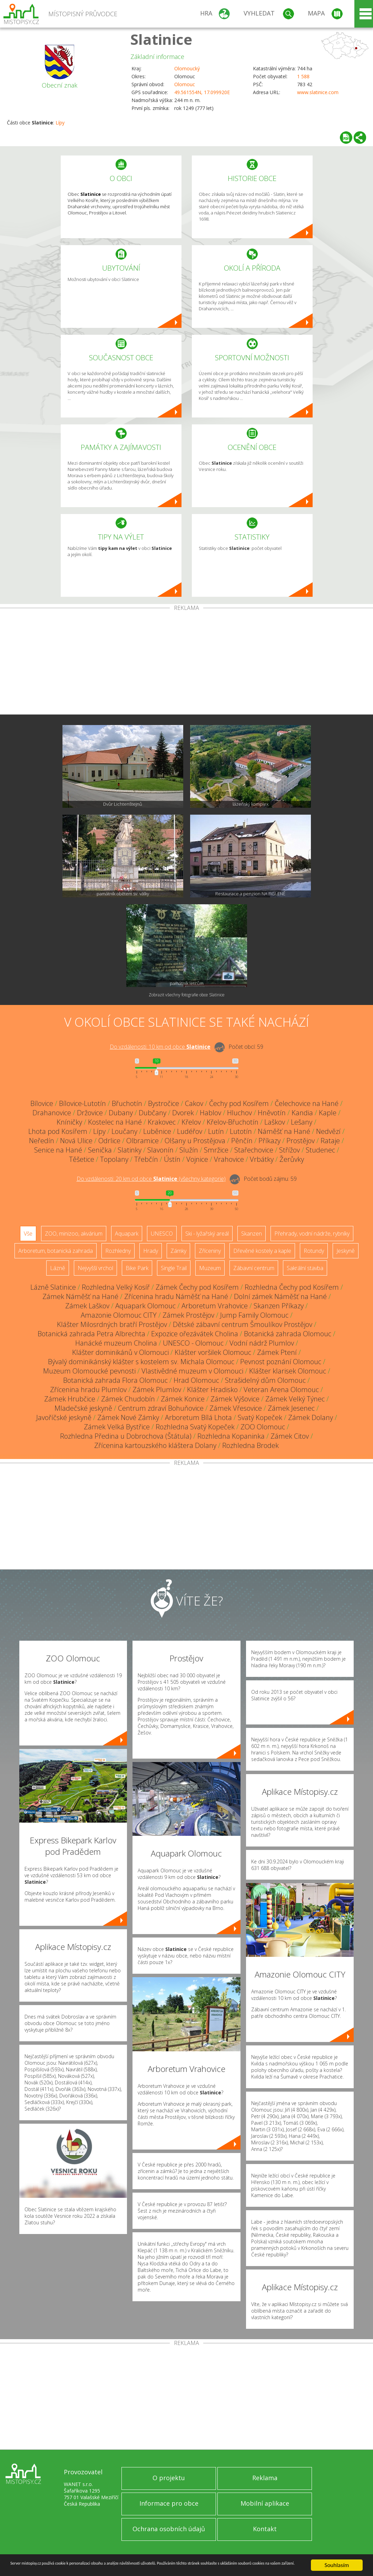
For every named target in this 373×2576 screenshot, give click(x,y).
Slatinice (161, 39)
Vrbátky (262, 1159)
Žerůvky (291, 1159)
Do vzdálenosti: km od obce (160, 1046)
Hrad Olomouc (196, 1380)
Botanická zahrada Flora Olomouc (115, 1380)
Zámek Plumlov (156, 1389)
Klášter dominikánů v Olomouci (120, 1352)
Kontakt (265, 2529)
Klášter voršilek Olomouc (213, 1352)
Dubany (121, 1112)
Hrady (150, 1251)
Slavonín (160, 1150)
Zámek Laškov (87, 1305)
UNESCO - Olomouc (193, 1343)
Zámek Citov (290, 1436)
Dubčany (152, 1112)
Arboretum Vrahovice (214, 1305)
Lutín (216, 1131)
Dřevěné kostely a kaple (262, 1251)
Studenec (320, 1150)
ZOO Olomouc (263, 1426)
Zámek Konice (183, 1398)
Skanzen (251, 1233)
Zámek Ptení (277, 1352)
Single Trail (174, 1268)
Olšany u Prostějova (195, 1140)
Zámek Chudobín (128, 1398)
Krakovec (162, 1122)
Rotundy (314, 1251)
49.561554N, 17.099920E (202, 92)
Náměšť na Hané (284, 1131)
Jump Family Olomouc (254, 1315)
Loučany (124, 1131)
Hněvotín (272, 1112)
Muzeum (210, 1268)
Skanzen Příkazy (279, 1305)
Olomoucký (187, 68)
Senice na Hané (58, 1150)
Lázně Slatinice (53, 1287)
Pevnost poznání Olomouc (280, 1361)
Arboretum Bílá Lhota (198, 1417)
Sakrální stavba (305, 1268)
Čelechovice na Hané (306, 1103)
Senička (100, 1150)
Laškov (274, 1122)
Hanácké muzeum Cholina (116, 1343)
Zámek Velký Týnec (295, 1398)
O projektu (169, 2478)
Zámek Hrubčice (69, 1398)
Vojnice (197, 1159)
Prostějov (300, 1140)
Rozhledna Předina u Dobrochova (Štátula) (126, 1436)
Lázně (57, 1268)
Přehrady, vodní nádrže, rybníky (312, 1233)
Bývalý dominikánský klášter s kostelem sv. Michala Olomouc (141, 1361)
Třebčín (146, 1159)
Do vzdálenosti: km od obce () (151, 1179)
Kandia (302, 1112)
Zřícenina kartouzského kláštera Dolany (155, 1445)
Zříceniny (210, 1251)
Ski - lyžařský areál (207, 1233)
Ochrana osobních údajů (168, 2529)
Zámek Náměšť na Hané (80, 1296)
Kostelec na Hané (115, 1122)
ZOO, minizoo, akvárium (73, 1233)
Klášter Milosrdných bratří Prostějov (112, 1324)
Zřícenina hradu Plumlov (88, 1389)
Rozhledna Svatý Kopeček (195, 1426)
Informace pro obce (168, 2503)
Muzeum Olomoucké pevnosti (89, 1371)
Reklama (264, 2478)
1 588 (303, 76)
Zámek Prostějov (188, 1315)
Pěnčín (242, 1140)
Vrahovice (229, 1159)
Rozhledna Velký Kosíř (116, 1287)
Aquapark (126, 1233)
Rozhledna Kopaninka (231, 1436)
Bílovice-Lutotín (82, 1103)
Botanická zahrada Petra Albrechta (91, 1333)
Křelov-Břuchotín (232, 1122)
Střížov (289, 1150)
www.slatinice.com (317, 92)
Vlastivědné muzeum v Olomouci (192, 1371)
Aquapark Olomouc (145, 1305)
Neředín (41, 1140)
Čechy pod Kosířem (239, 1103)
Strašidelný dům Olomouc (265, 1380)
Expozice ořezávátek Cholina (194, 1333)
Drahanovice (51, 1112)
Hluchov (239, 1112)
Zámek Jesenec (291, 1408)
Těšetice (81, 1159)
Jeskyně (345, 1251)
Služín (188, 1150)
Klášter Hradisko (212, 1389)
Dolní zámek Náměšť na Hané (280, 1296)
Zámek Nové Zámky (128, 1417)
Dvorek (183, 1112)
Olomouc (184, 84)
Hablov (210, 1112)
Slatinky (129, 1150)
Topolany (114, 1159)
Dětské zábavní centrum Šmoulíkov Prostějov (242, 1324)
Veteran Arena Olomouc (281, 1389)
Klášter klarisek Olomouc (287, 1371)
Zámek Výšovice (234, 1398)
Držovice (90, 1112)
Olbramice (142, 1140)
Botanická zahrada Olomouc (287, 1333)
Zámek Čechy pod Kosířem (197, 1287)
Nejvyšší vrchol (95, 1268)
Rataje (330, 1140)
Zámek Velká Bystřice (117, 1426)
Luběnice (157, 1131)
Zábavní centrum (253, 1268)
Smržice (216, 1150)
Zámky (178, 1251)
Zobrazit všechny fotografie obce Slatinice (187, 995)
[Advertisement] (186, 662)
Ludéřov (189, 1131)
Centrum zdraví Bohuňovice (161, 1408)
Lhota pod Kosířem (57, 1131)
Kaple (327, 1112)
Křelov (191, 1122)
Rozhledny (118, 1251)
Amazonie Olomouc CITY (119, 1315)
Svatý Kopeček (260, 1417)
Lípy (60, 122)
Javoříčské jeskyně (63, 1417)
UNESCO (162, 1233)
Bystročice (163, 1103)
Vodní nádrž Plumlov (261, 1343)
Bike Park (137, 1268)
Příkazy (269, 1140)
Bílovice (41, 1103)
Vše (28, 1233)
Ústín (172, 1159)
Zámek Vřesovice (235, 1408)
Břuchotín (127, 1103)
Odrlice (109, 1140)
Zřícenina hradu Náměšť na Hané (176, 1296)
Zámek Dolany (310, 1417)
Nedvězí (328, 1131)
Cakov (194, 1103)
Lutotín (241, 1131)
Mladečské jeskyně (83, 1408)
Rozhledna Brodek (250, 1445)
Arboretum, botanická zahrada (55, 1251)
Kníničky (69, 1122)
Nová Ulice (76, 1140)
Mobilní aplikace (265, 2503)
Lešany (301, 1122)
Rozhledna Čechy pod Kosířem (292, 1287)
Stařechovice (253, 1150)
